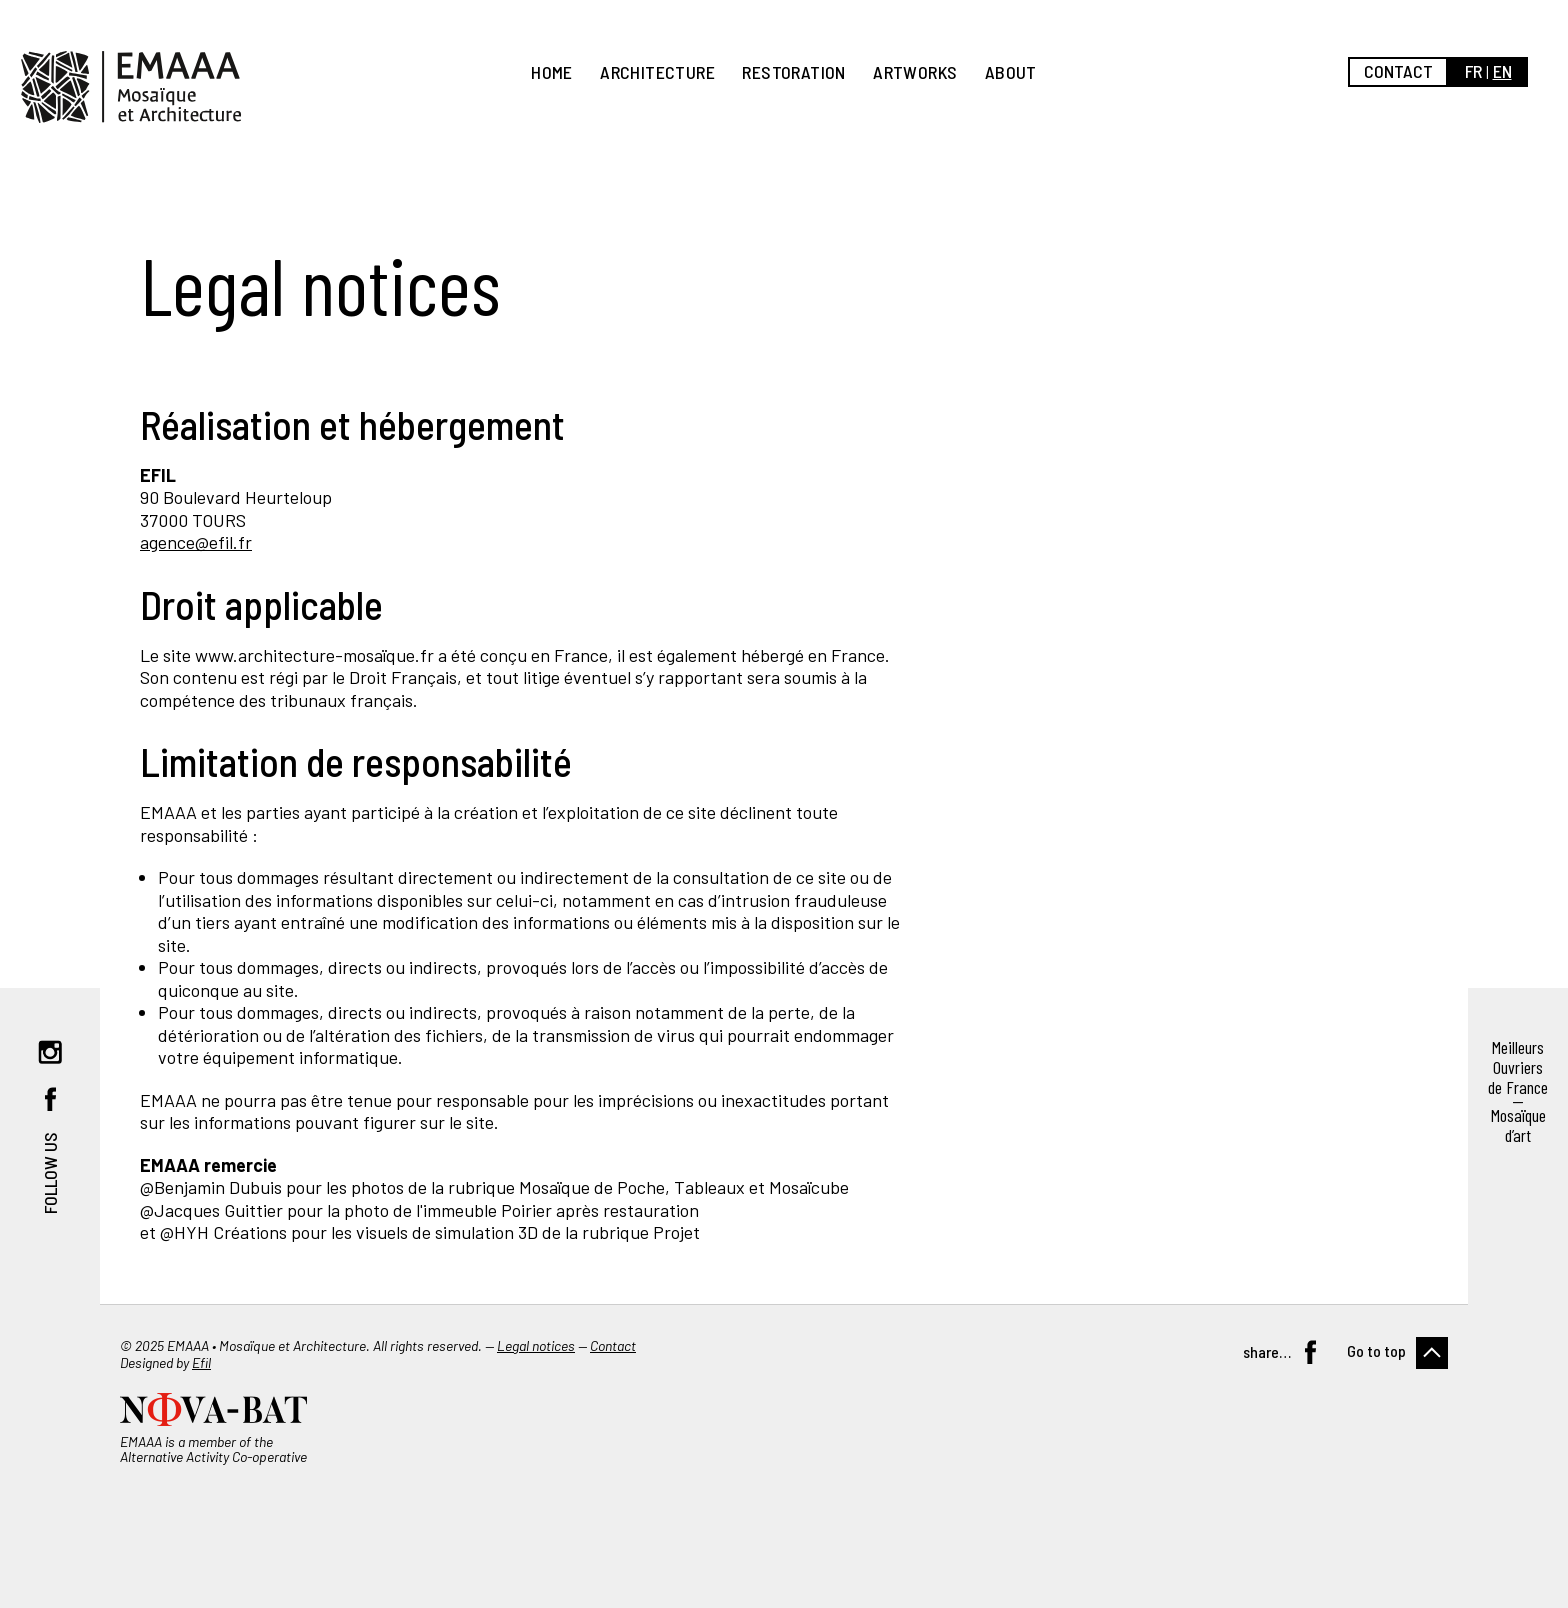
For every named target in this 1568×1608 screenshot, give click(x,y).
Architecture (657, 72)
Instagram (50, 1052)
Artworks (915, 72)
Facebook (50, 1099)
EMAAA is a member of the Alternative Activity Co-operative (213, 1449)
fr (1473, 71)
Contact (1398, 71)
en (1502, 71)
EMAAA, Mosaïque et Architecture (131, 87)
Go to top (1376, 1350)
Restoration (793, 72)
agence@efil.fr (196, 542)
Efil (201, 1362)
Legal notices (536, 1345)
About (1011, 72)
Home (552, 72)
